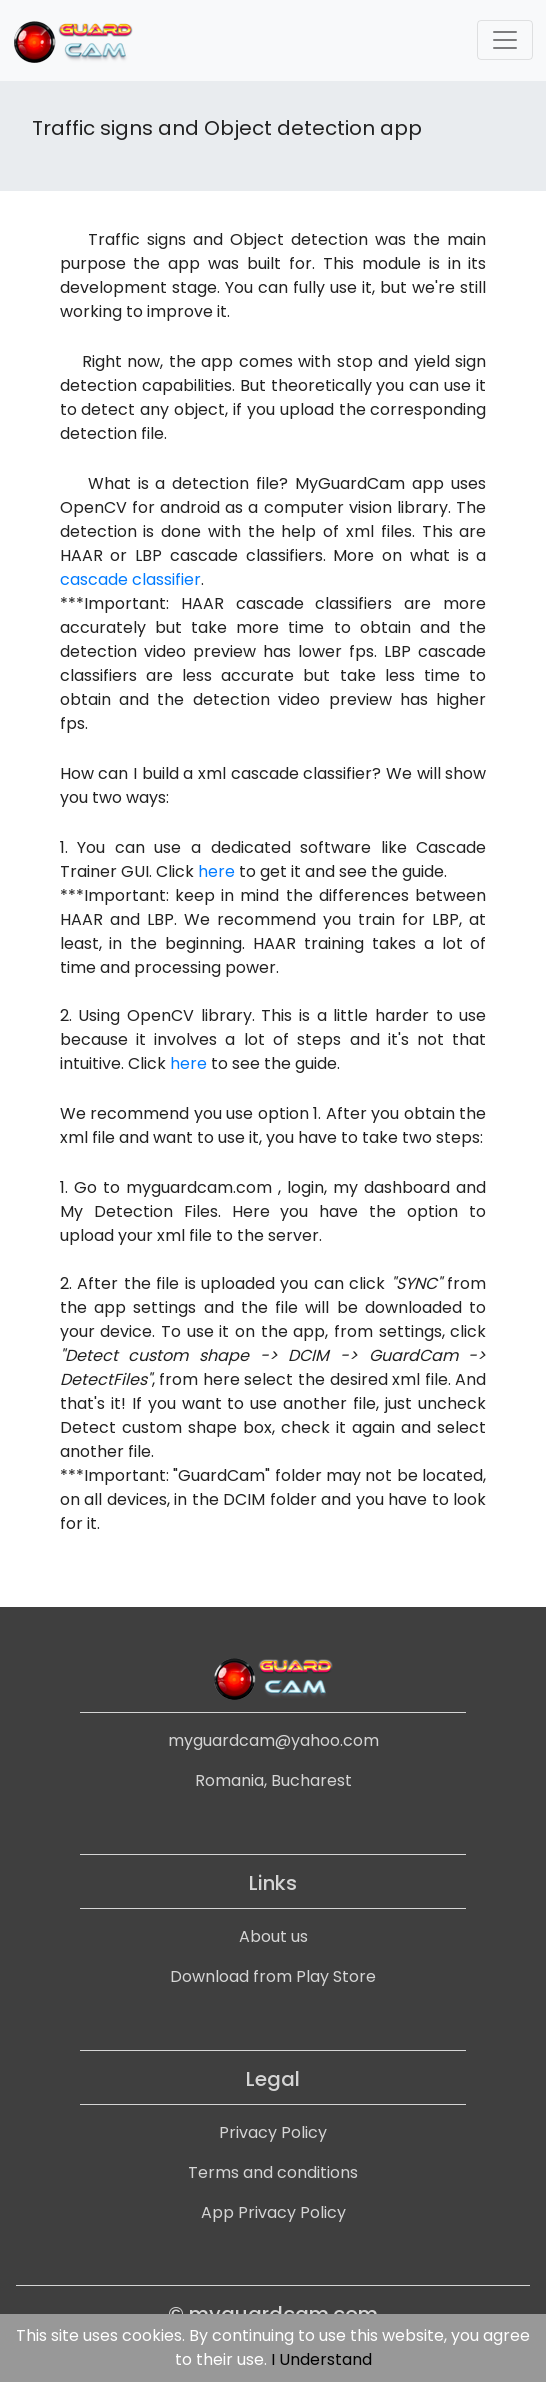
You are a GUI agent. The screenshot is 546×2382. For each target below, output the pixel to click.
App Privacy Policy (273, 2212)
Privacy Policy (273, 2132)
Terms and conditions (273, 2172)
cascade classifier (130, 579)
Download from (233, 1976)
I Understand (321, 2359)
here (218, 871)
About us (273, 1936)
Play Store (336, 1976)
